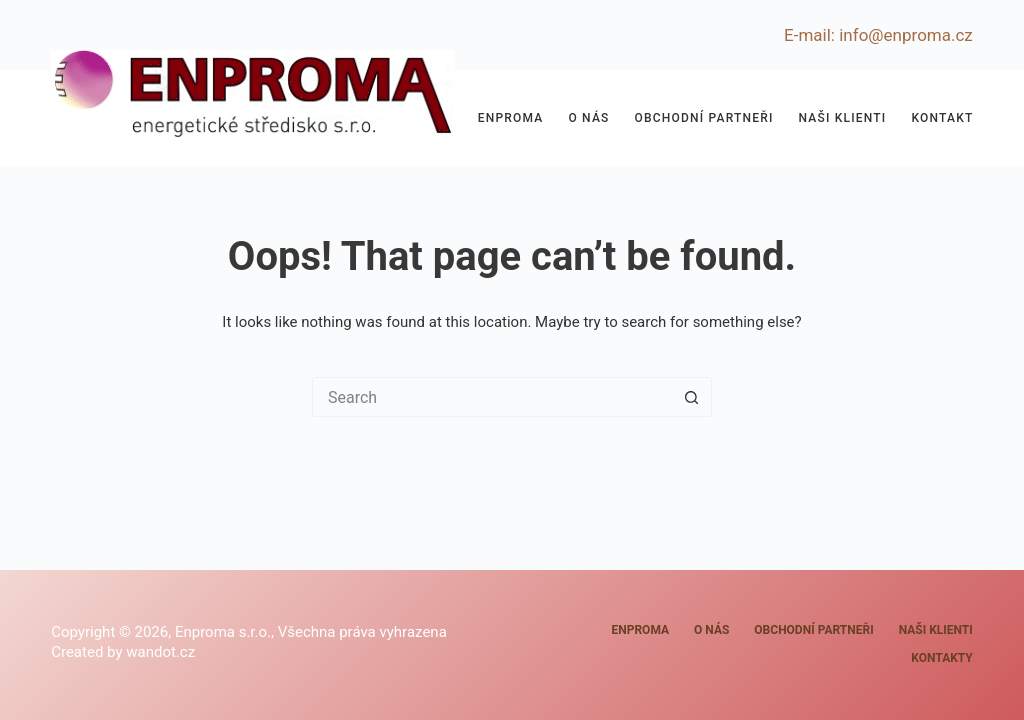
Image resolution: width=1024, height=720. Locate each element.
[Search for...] (492, 397)
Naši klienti (843, 118)
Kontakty (946, 118)
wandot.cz (160, 652)
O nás (588, 118)
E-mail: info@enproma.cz (878, 35)
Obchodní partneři (704, 118)
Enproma (511, 118)
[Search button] (692, 397)
